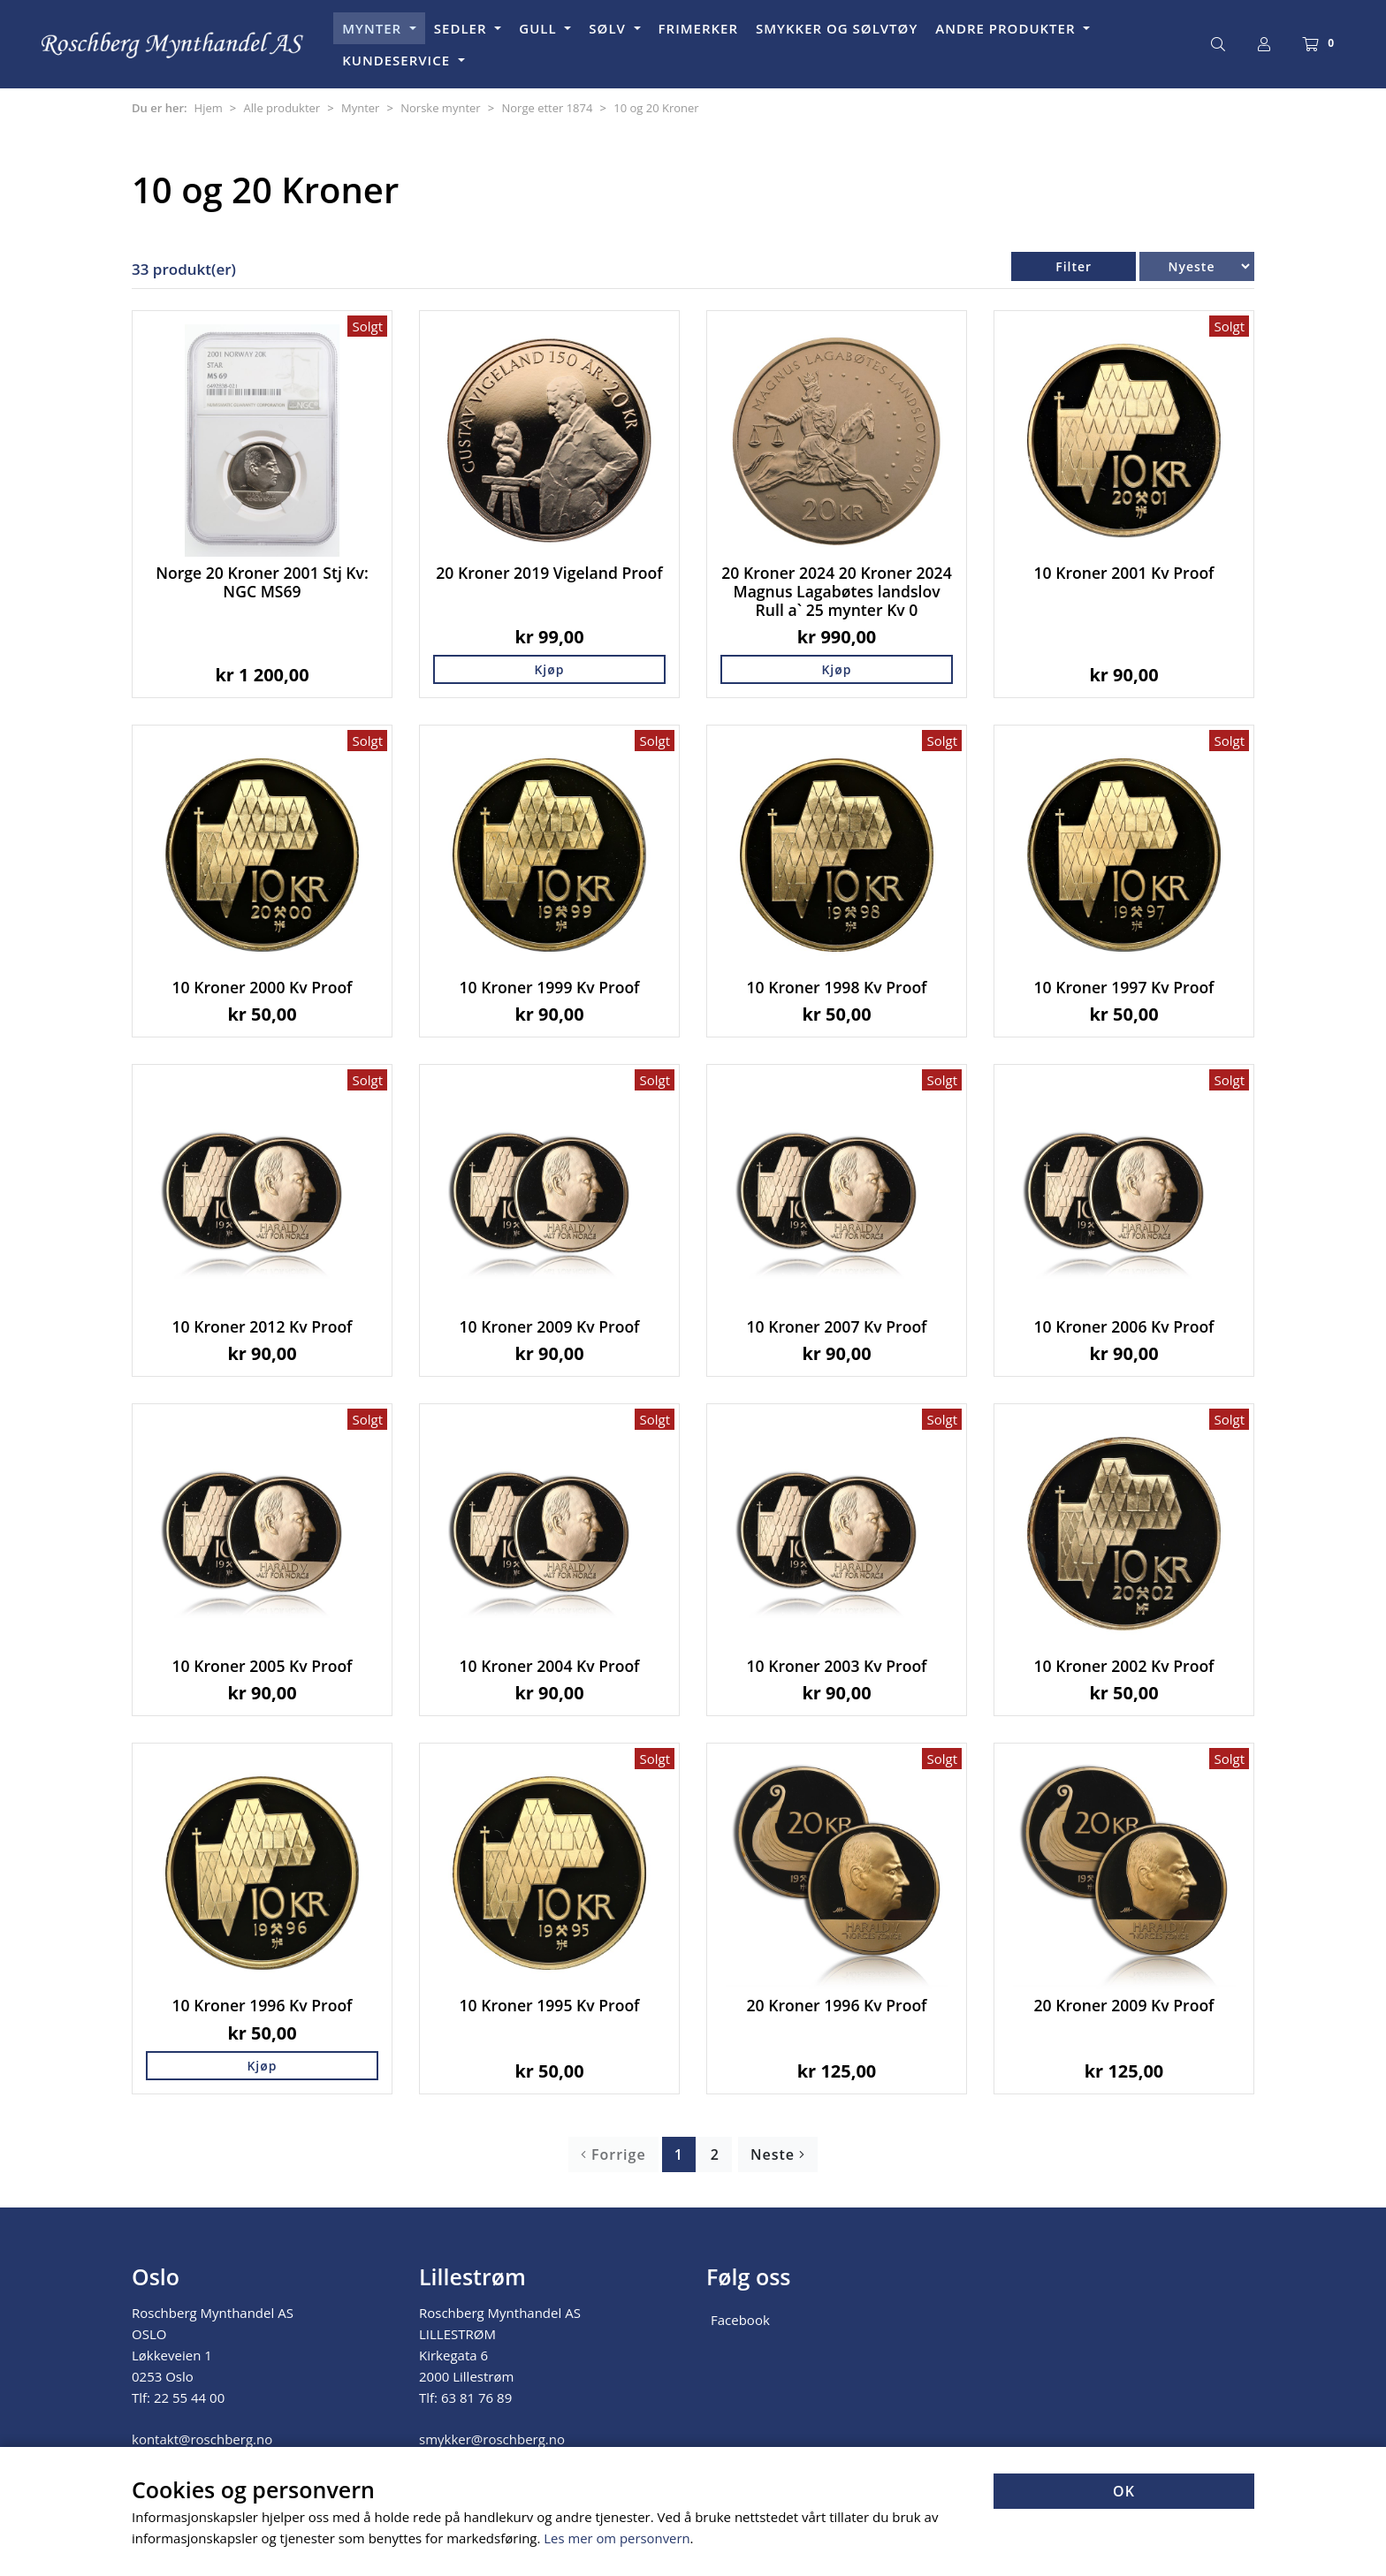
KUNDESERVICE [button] (398, 60)
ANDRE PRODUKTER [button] (1007, 28)
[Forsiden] (173, 45)
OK (1124, 2492)
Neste (777, 2154)
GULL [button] (539, 28)
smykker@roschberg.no (492, 2439)
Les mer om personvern (617, 2539)
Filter (1073, 266)
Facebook (740, 2320)
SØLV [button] (609, 28)
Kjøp (549, 669)
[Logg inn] (1264, 44)
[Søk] (1218, 44)
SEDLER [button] (462, 28)
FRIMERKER (698, 28)
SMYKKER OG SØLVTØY (837, 28)
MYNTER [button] (374, 28)
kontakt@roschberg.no (202, 2439)
